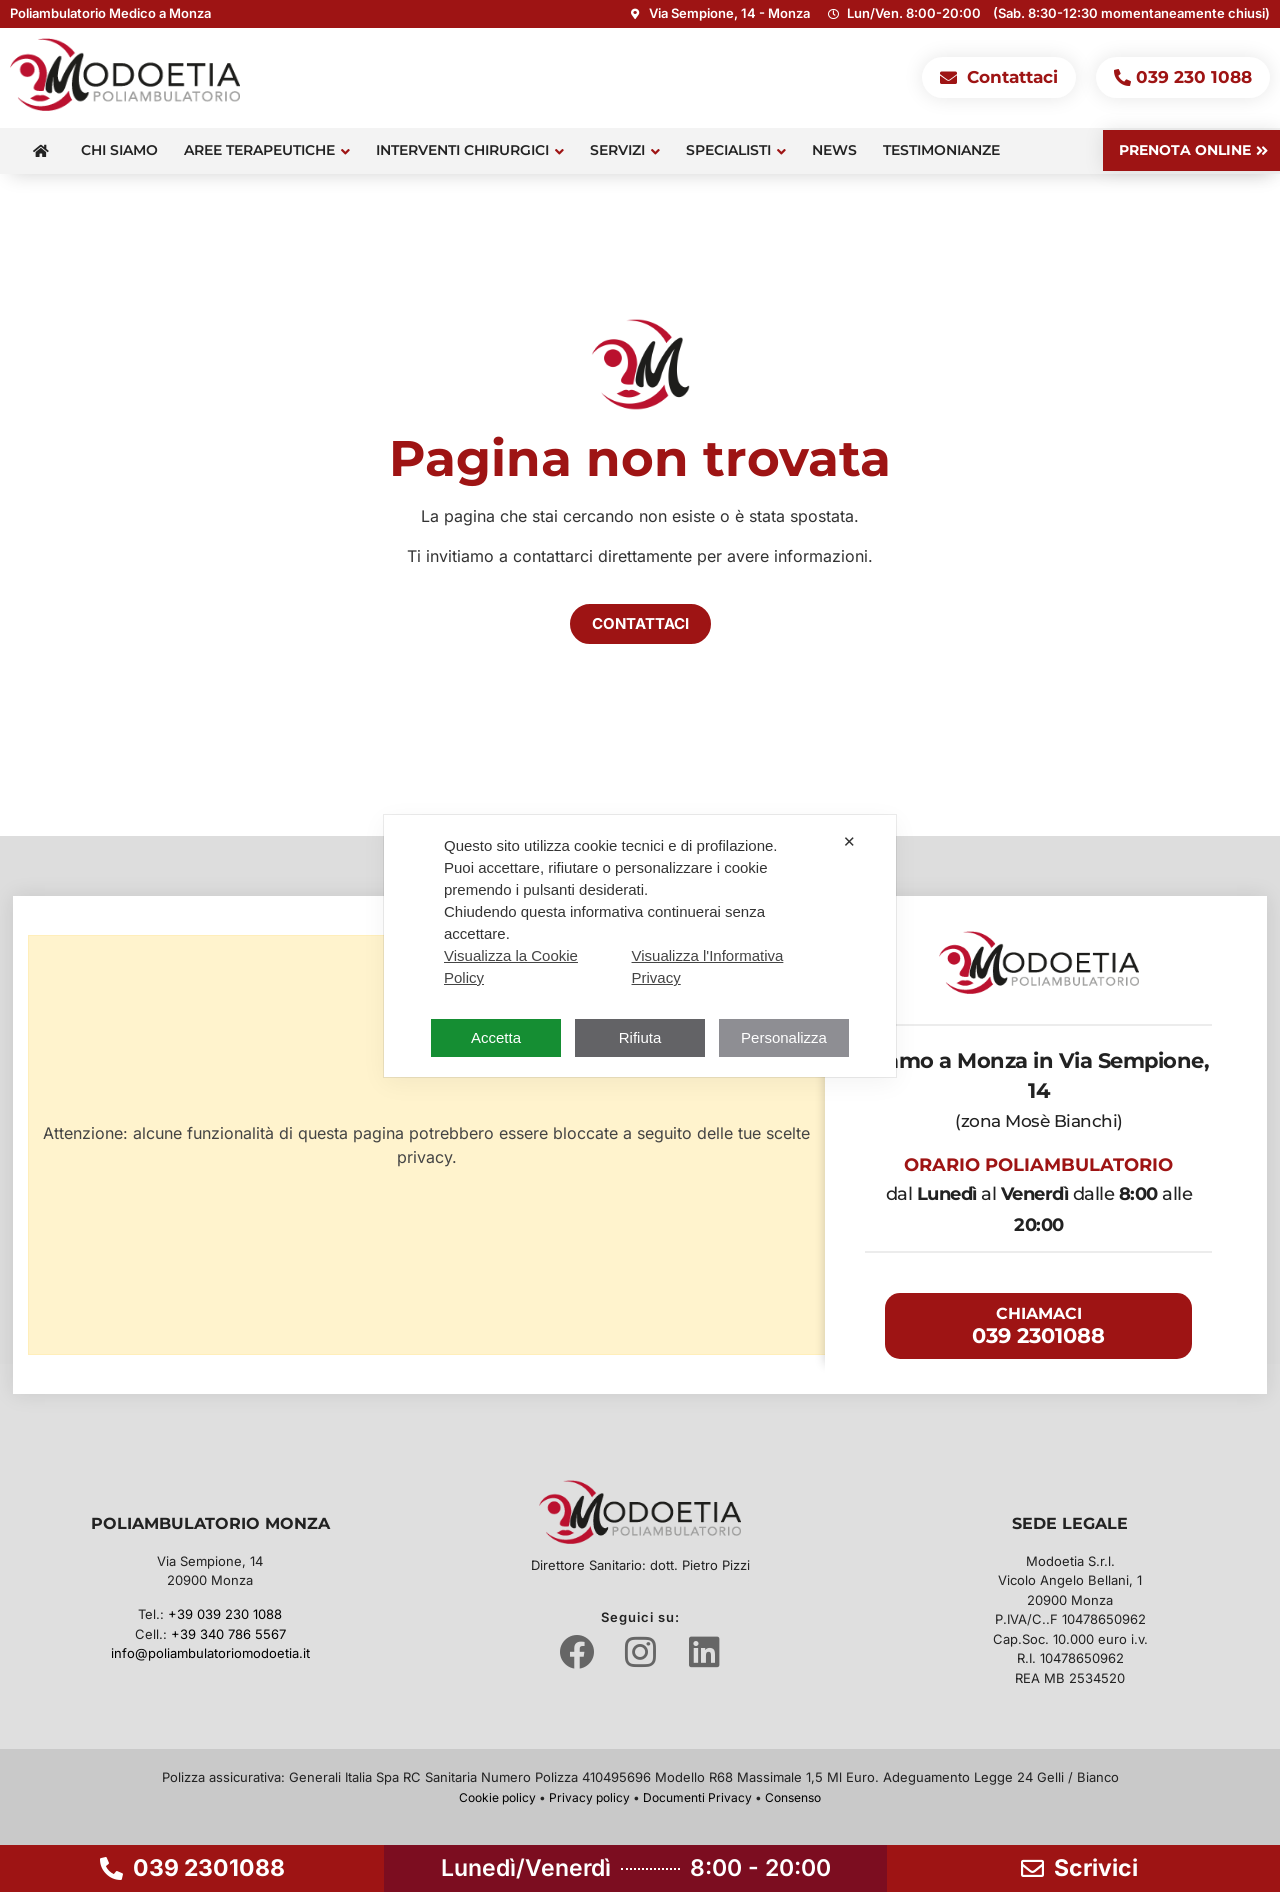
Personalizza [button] (784, 1037)
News (834, 150)
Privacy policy (589, 1797)
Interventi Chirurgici (470, 150)
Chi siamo (119, 150)
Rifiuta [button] (640, 1037)
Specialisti (736, 150)
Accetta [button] (496, 1037)
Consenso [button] (793, 1797)
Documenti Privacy (697, 1797)
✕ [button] (849, 841)
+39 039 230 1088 (225, 1614)
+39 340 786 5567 (228, 1634)
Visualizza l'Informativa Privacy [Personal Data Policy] (708, 966)
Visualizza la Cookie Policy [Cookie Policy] (511, 966)
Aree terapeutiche (267, 150)
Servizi (625, 150)
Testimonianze (941, 150)
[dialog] (640, 946)
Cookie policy (497, 1797)
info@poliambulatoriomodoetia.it (210, 1653)
